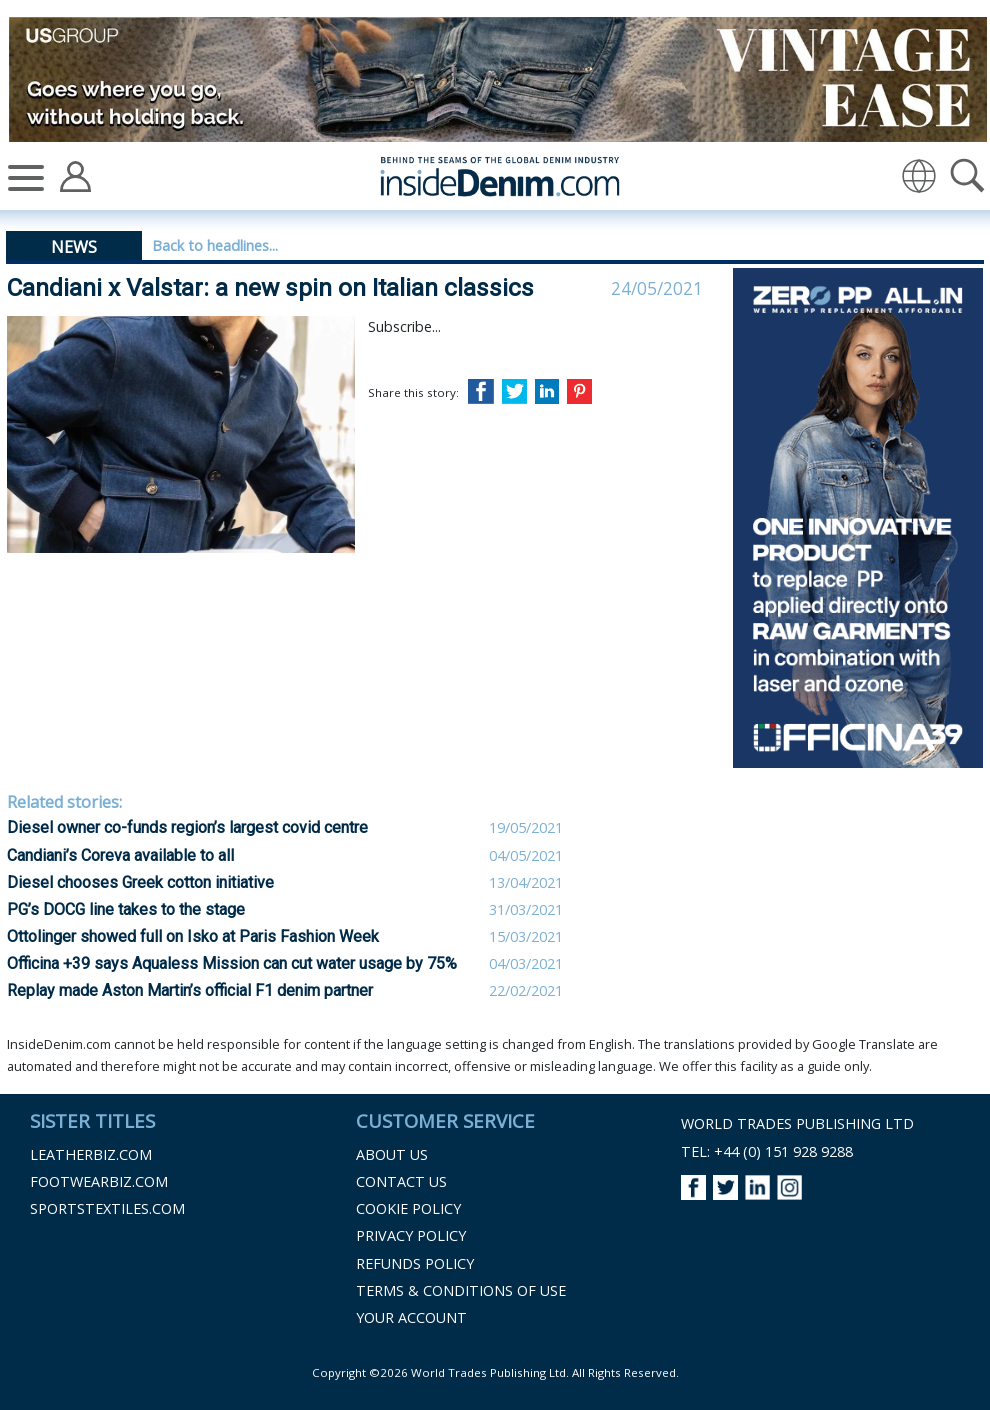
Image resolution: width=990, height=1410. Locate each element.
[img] (919, 176)
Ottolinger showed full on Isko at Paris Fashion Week (193, 936)
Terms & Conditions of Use (461, 1290)
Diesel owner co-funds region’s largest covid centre (187, 827)
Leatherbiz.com (91, 1154)
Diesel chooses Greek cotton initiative (140, 882)
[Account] (75, 175)
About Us (392, 1154)
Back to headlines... (215, 245)
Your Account (411, 1317)
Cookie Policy (408, 1208)
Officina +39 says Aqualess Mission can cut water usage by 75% (232, 963)
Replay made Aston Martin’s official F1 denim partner (190, 990)
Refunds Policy (415, 1263)
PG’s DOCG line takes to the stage (126, 909)
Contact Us (401, 1181)
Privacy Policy (411, 1235)
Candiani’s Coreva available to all (120, 855)
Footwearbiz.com (99, 1181)
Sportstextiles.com (107, 1208)
